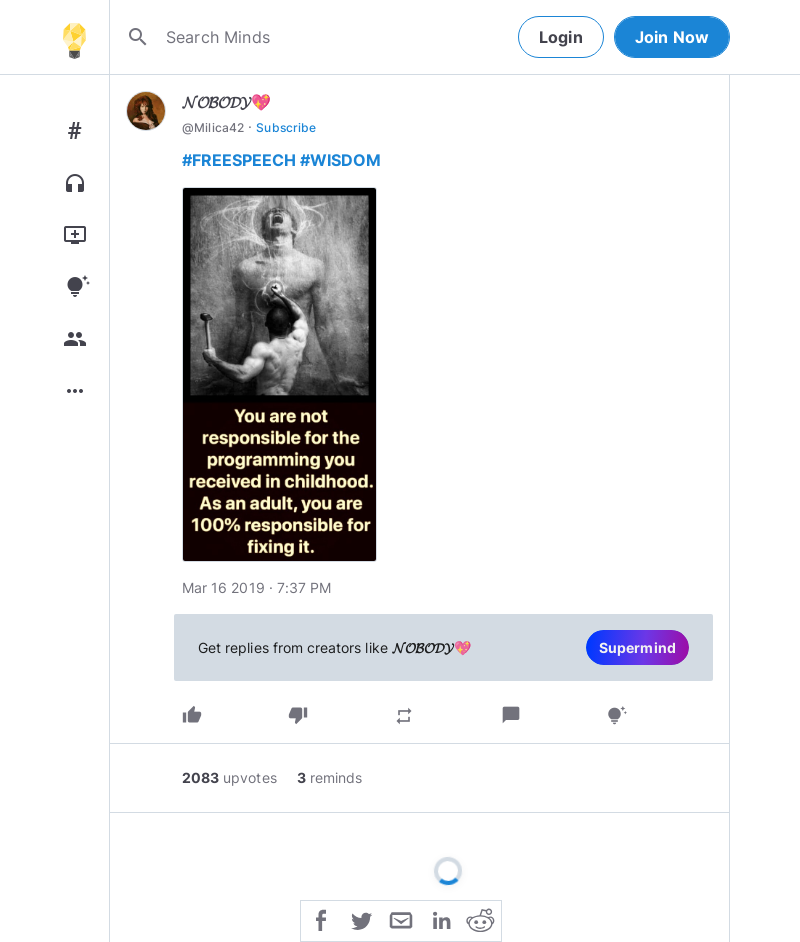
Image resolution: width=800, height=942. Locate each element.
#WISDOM (340, 160)
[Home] (74, 37)
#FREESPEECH (239, 160)
